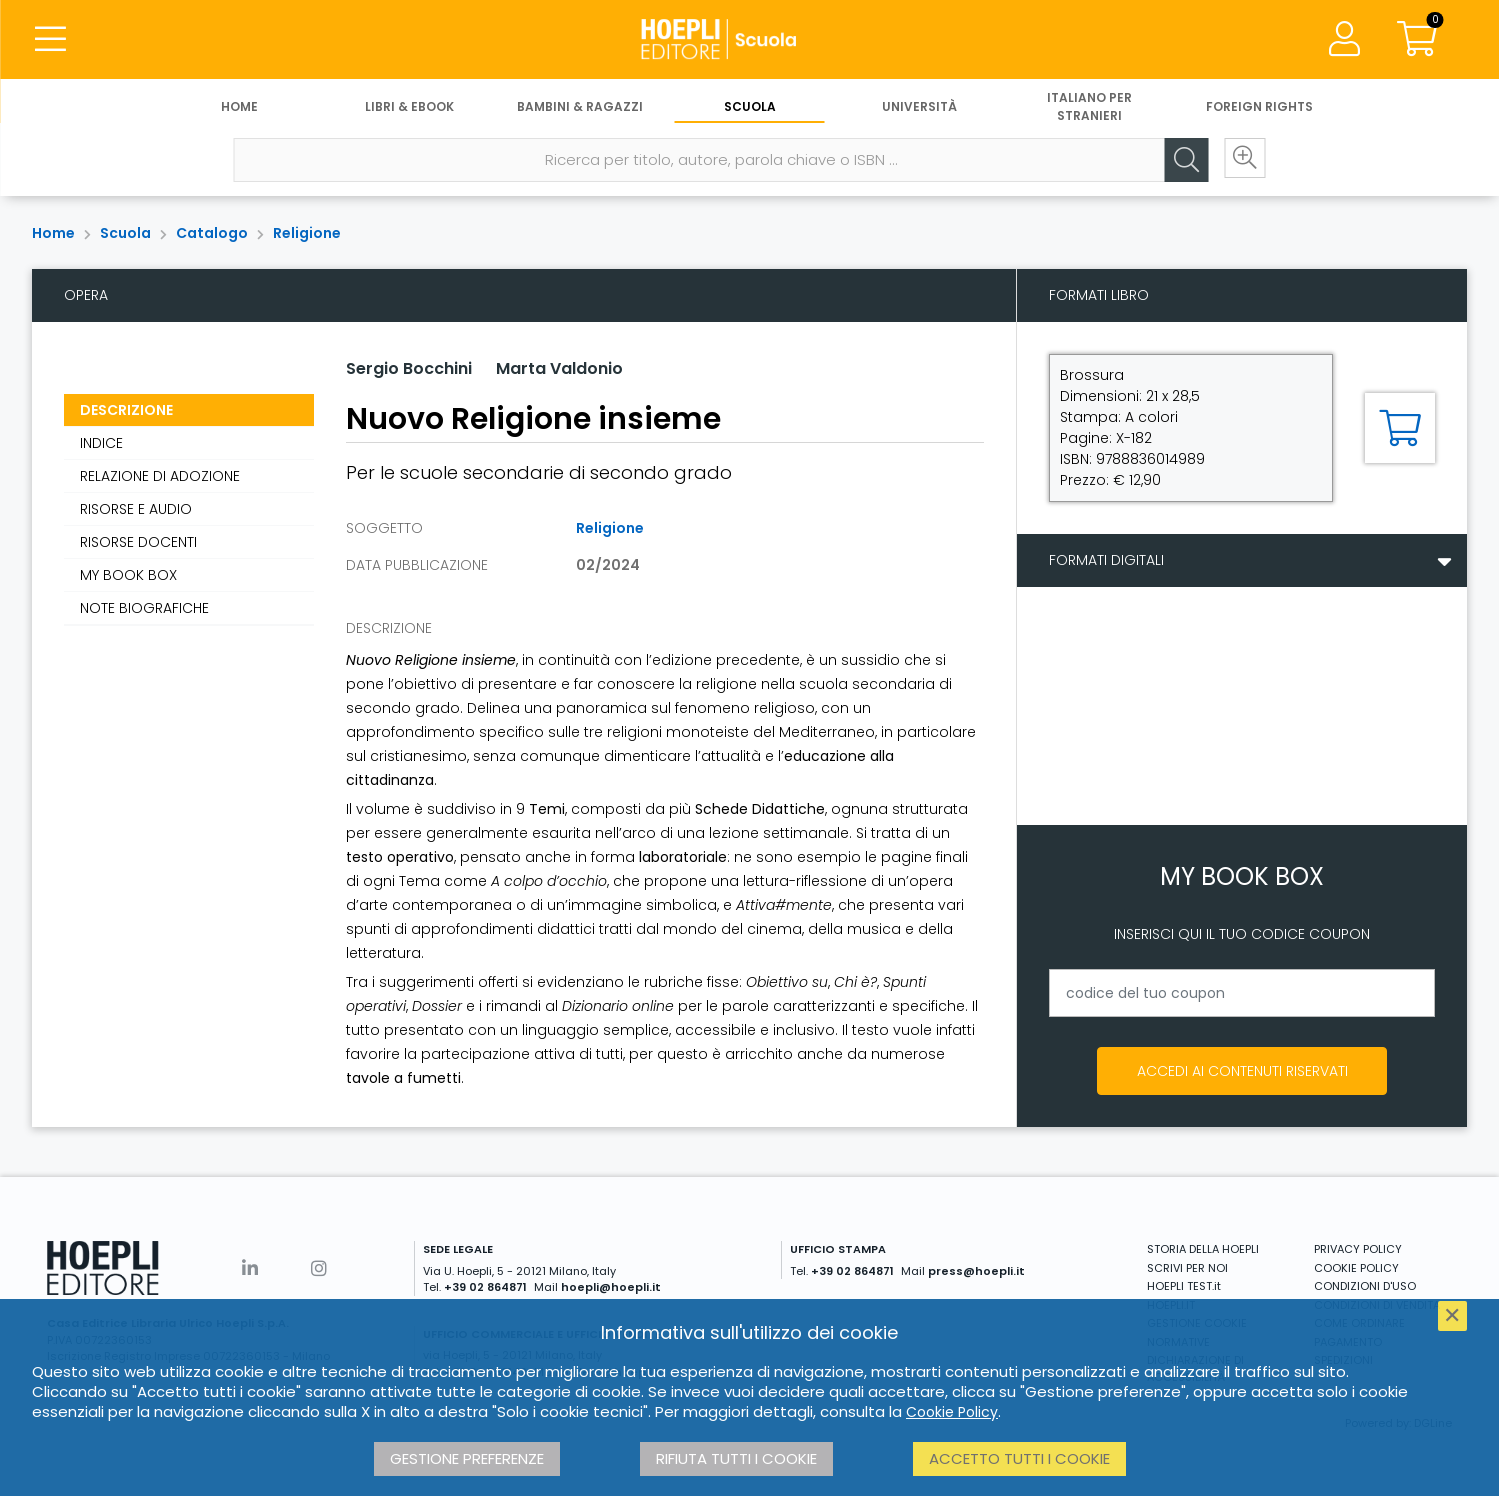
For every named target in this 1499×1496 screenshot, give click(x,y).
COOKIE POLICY (1356, 1268)
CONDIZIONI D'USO (1365, 1286)
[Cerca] (1182, 161)
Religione (307, 233)
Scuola (750, 107)
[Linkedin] (250, 1268)
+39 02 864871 (485, 1287)
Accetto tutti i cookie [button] (1019, 1458)
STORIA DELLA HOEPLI (1203, 1249)
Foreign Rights (1259, 107)
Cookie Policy (952, 1412)
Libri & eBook (409, 107)
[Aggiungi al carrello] (1400, 428)
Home (239, 107)
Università (919, 107)
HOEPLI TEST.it (1184, 1286)
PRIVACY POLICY (1358, 1249)
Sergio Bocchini (409, 368)
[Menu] (50, 40)
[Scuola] (749, 40)
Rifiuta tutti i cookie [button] (736, 1458)
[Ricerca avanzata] (1242, 161)
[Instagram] (319, 1268)
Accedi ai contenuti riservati (1242, 1071)
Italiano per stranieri (1089, 107)
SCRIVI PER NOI (1187, 1268)
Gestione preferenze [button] (467, 1458)
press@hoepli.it (976, 1271)
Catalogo (212, 233)
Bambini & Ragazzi (580, 107)
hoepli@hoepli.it (611, 1287)
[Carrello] (1417, 40)
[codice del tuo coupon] (1242, 993)
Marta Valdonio (559, 368)
